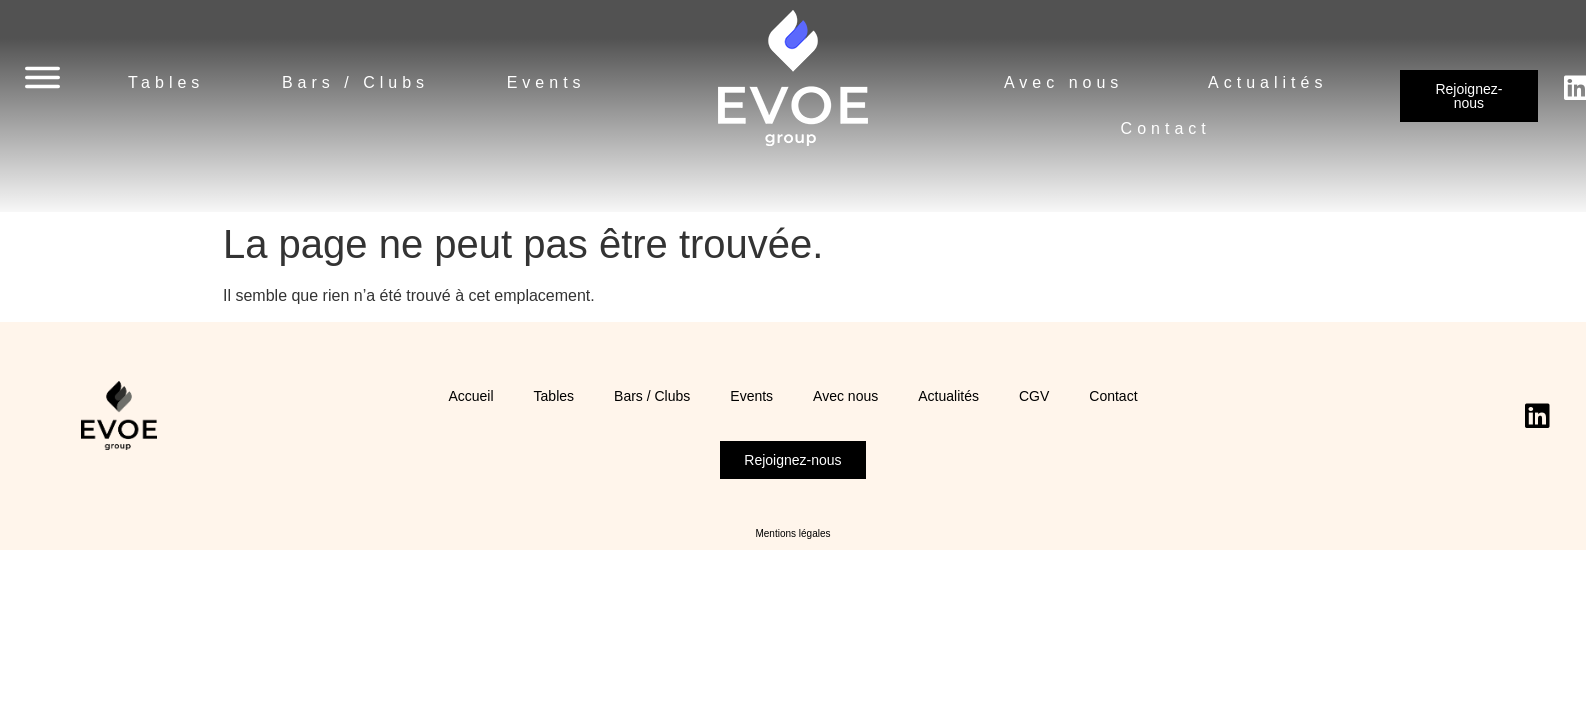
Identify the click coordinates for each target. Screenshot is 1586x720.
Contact (1166, 128)
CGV (1034, 396)
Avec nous (1063, 82)
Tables (166, 82)
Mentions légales (792, 533)
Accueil (470, 396)
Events (546, 82)
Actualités (1267, 82)
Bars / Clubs (355, 82)
